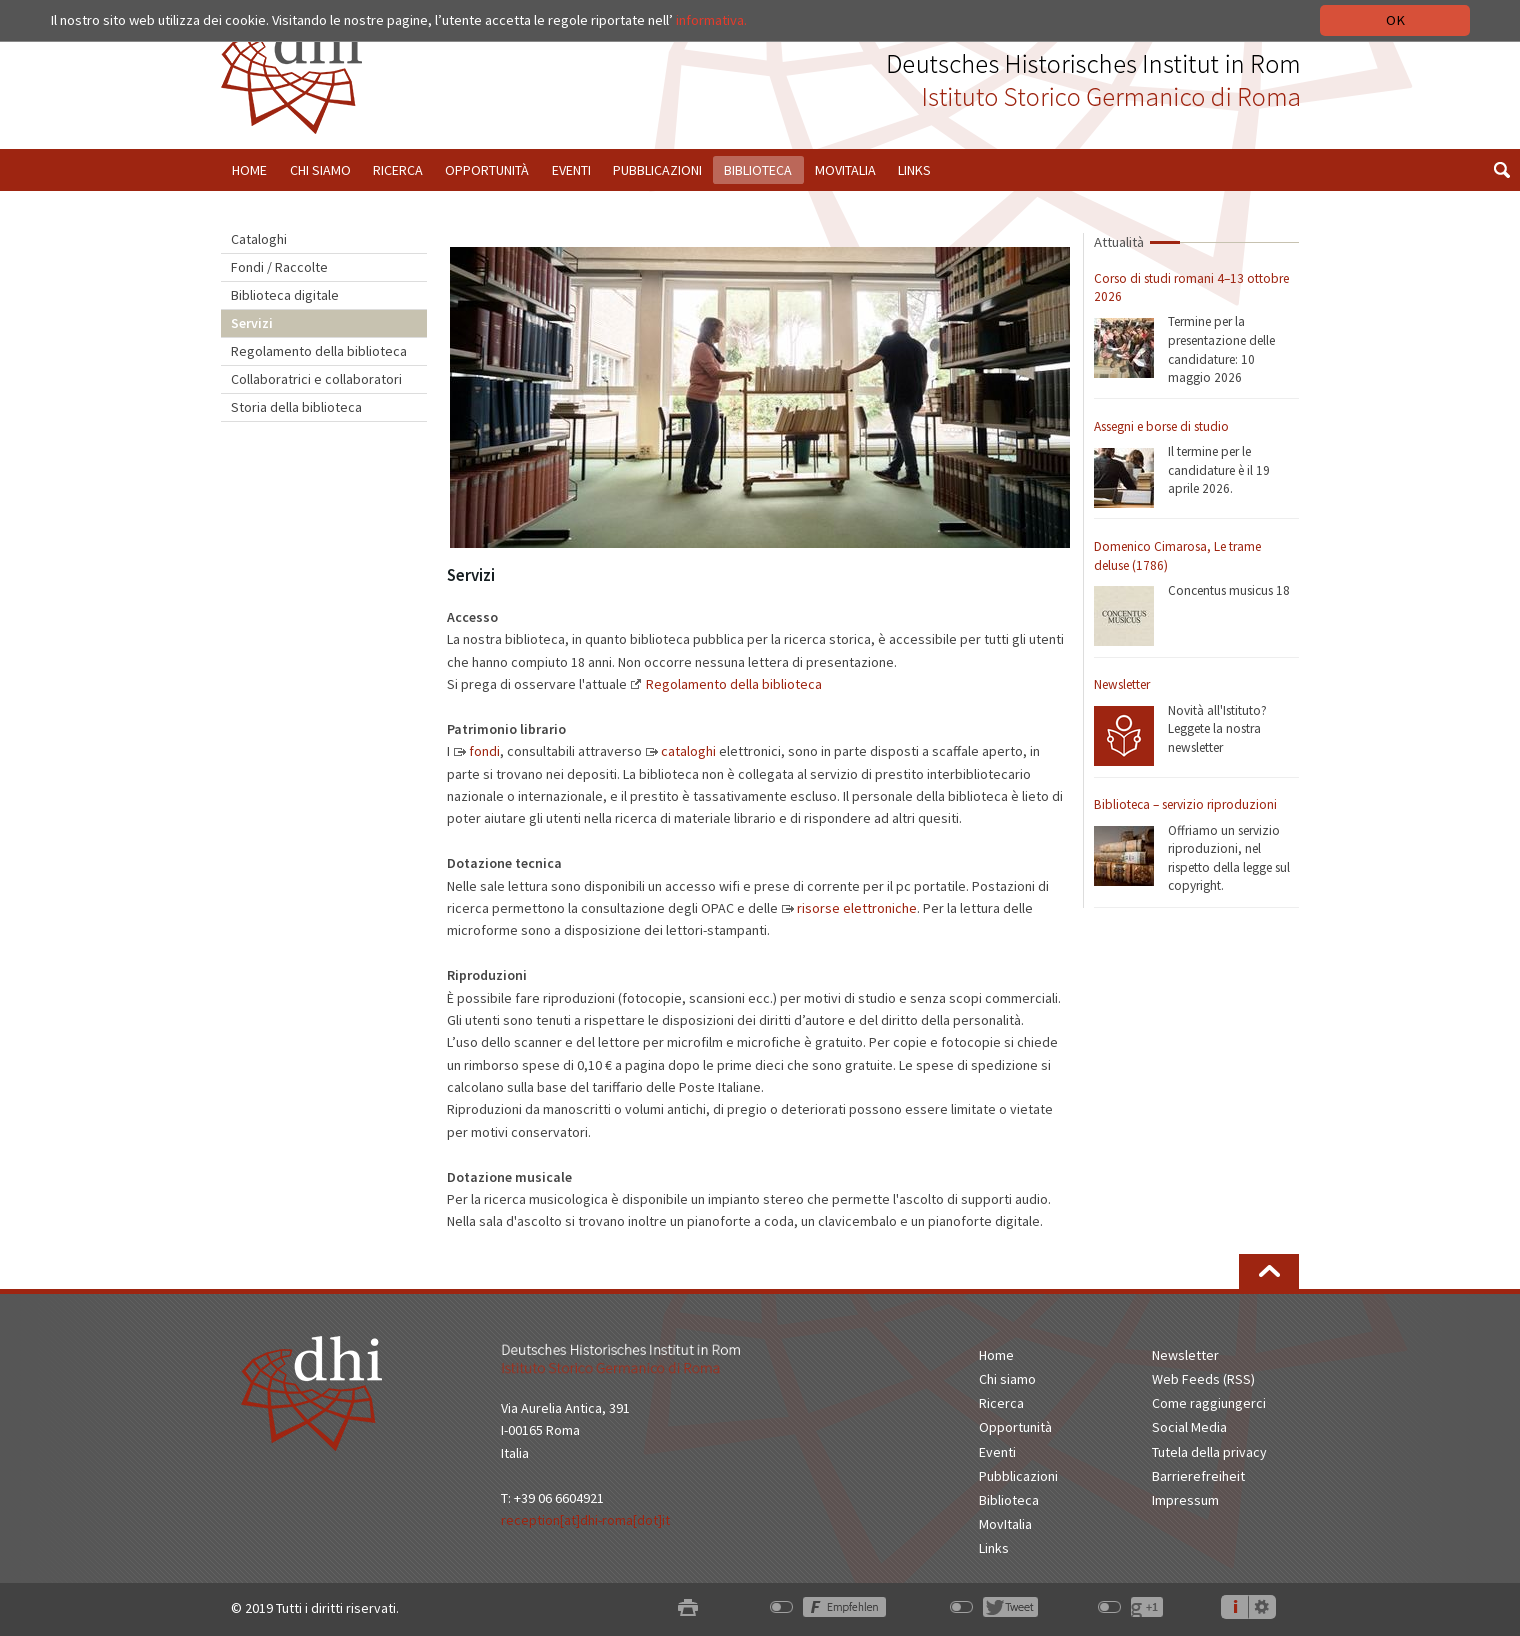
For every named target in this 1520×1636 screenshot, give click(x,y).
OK (1395, 20)
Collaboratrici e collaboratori (316, 379)
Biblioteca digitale (285, 295)
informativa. (711, 20)
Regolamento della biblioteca (319, 351)
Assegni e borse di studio (1161, 426)
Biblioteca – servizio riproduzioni (1185, 804)
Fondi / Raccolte (279, 267)
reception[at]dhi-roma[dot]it (585, 1520)
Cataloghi (259, 239)
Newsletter (1122, 684)
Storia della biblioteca (296, 407)
